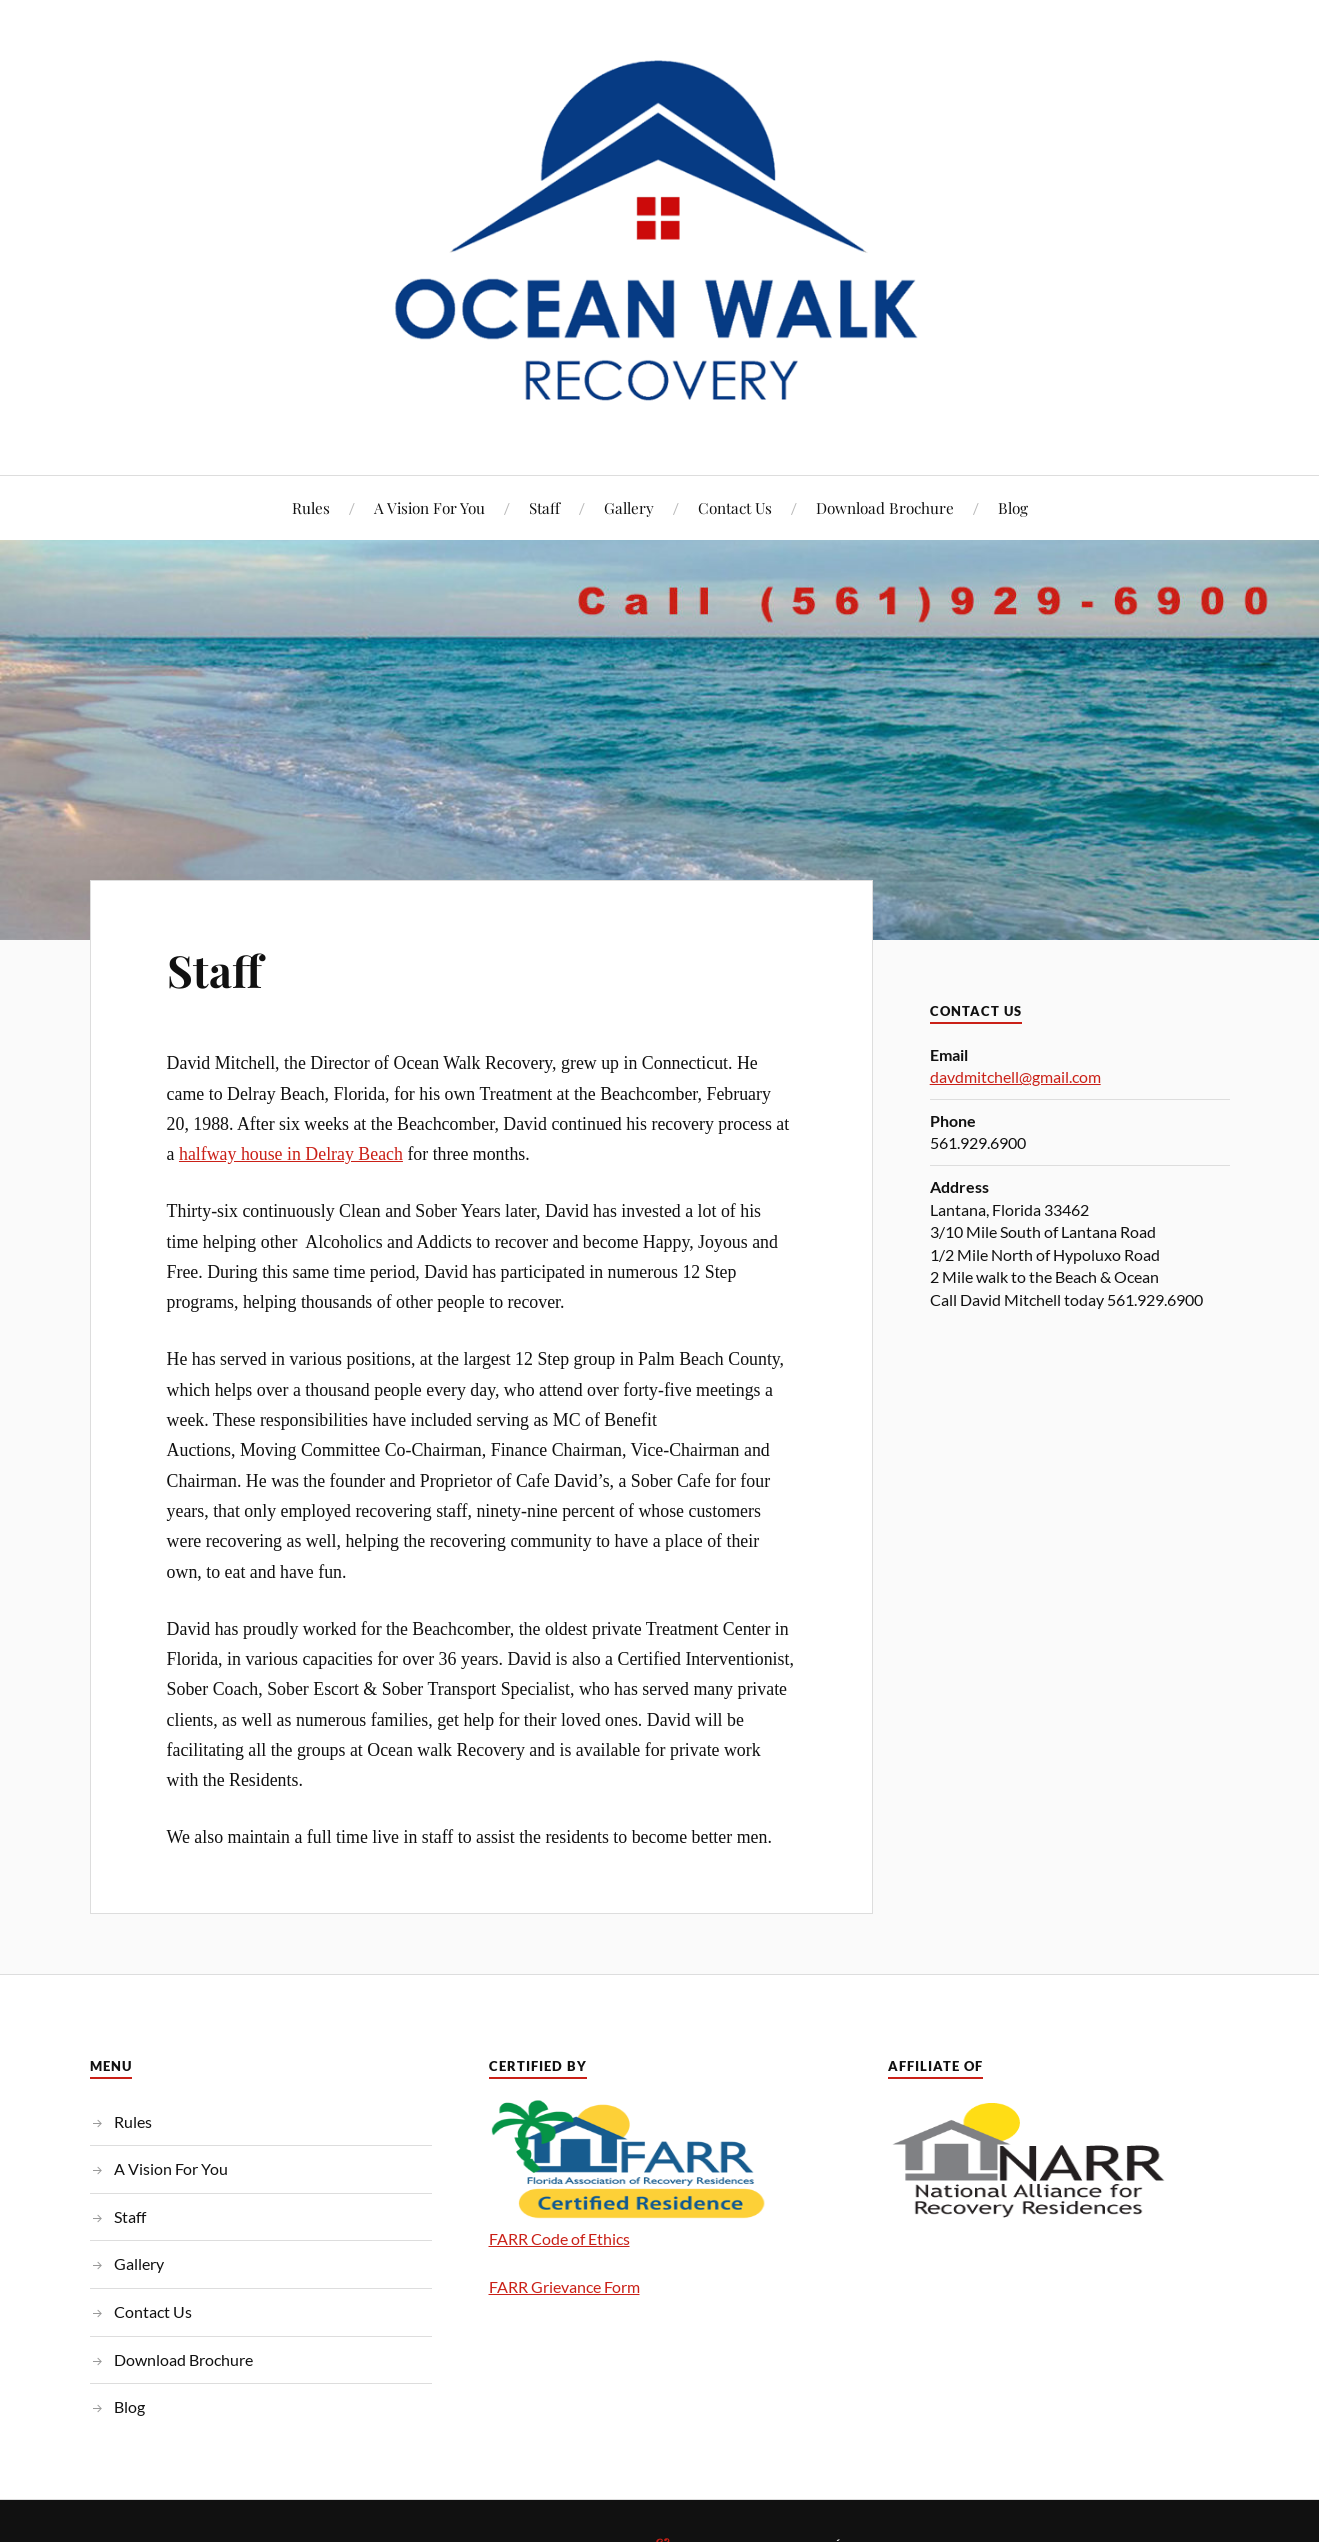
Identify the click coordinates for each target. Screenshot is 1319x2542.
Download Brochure (885, 507)
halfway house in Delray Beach (291, 1154)
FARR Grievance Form (564, 2286)
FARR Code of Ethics (559, 2238)
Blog (1013, 507)
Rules (311, 507)
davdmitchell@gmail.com (1015, 1076)
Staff (544, 507)
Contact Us (735, 507)
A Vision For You (429, 507)
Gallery (629, 507)
